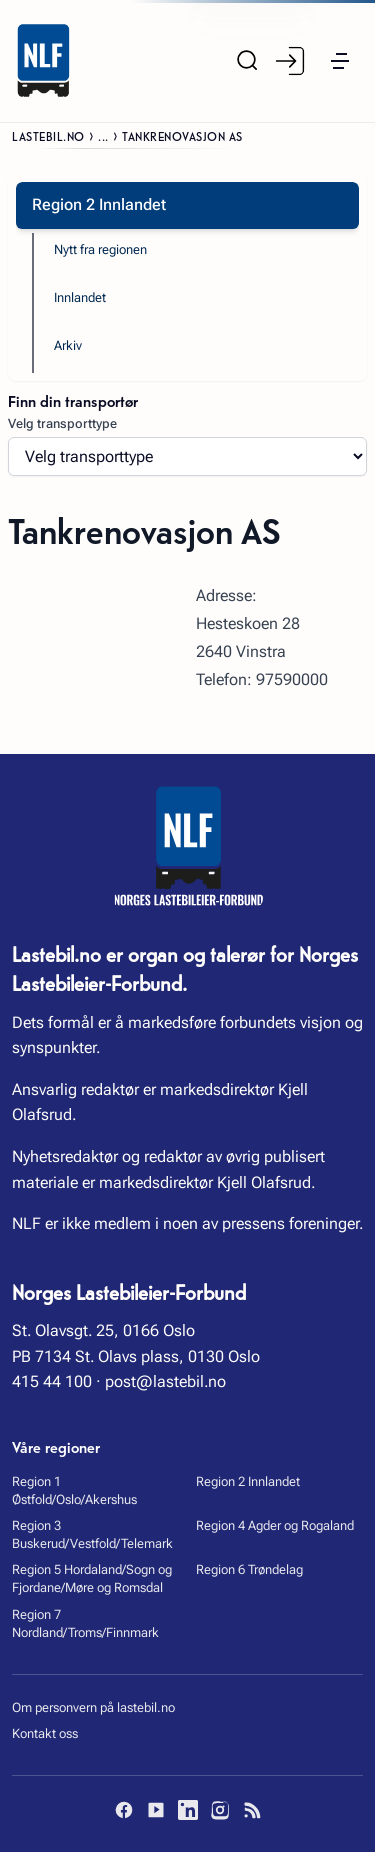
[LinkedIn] (188, 1810)
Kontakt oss (45, 1733)
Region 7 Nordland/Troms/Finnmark (85, 1623)
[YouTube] (156, 1810)
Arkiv (68, 345)
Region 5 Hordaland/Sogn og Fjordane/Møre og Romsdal (92, 1578)
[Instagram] (220, 1810)
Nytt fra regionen (100, 249)
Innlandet (80, 297)
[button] (340, 61)
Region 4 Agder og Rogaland (275, 1525)
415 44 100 (52, 1381)
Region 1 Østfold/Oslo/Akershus (74, 1490)
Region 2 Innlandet (248, 1481)
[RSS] (252, 1810)
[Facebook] (124, 1810)
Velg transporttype (62, 423)
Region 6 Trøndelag (249, 1569)
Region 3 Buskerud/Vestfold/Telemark (92, 1534)
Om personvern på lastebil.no (93, 1707)
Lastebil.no (48, 135)
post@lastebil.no (165, 1381)
